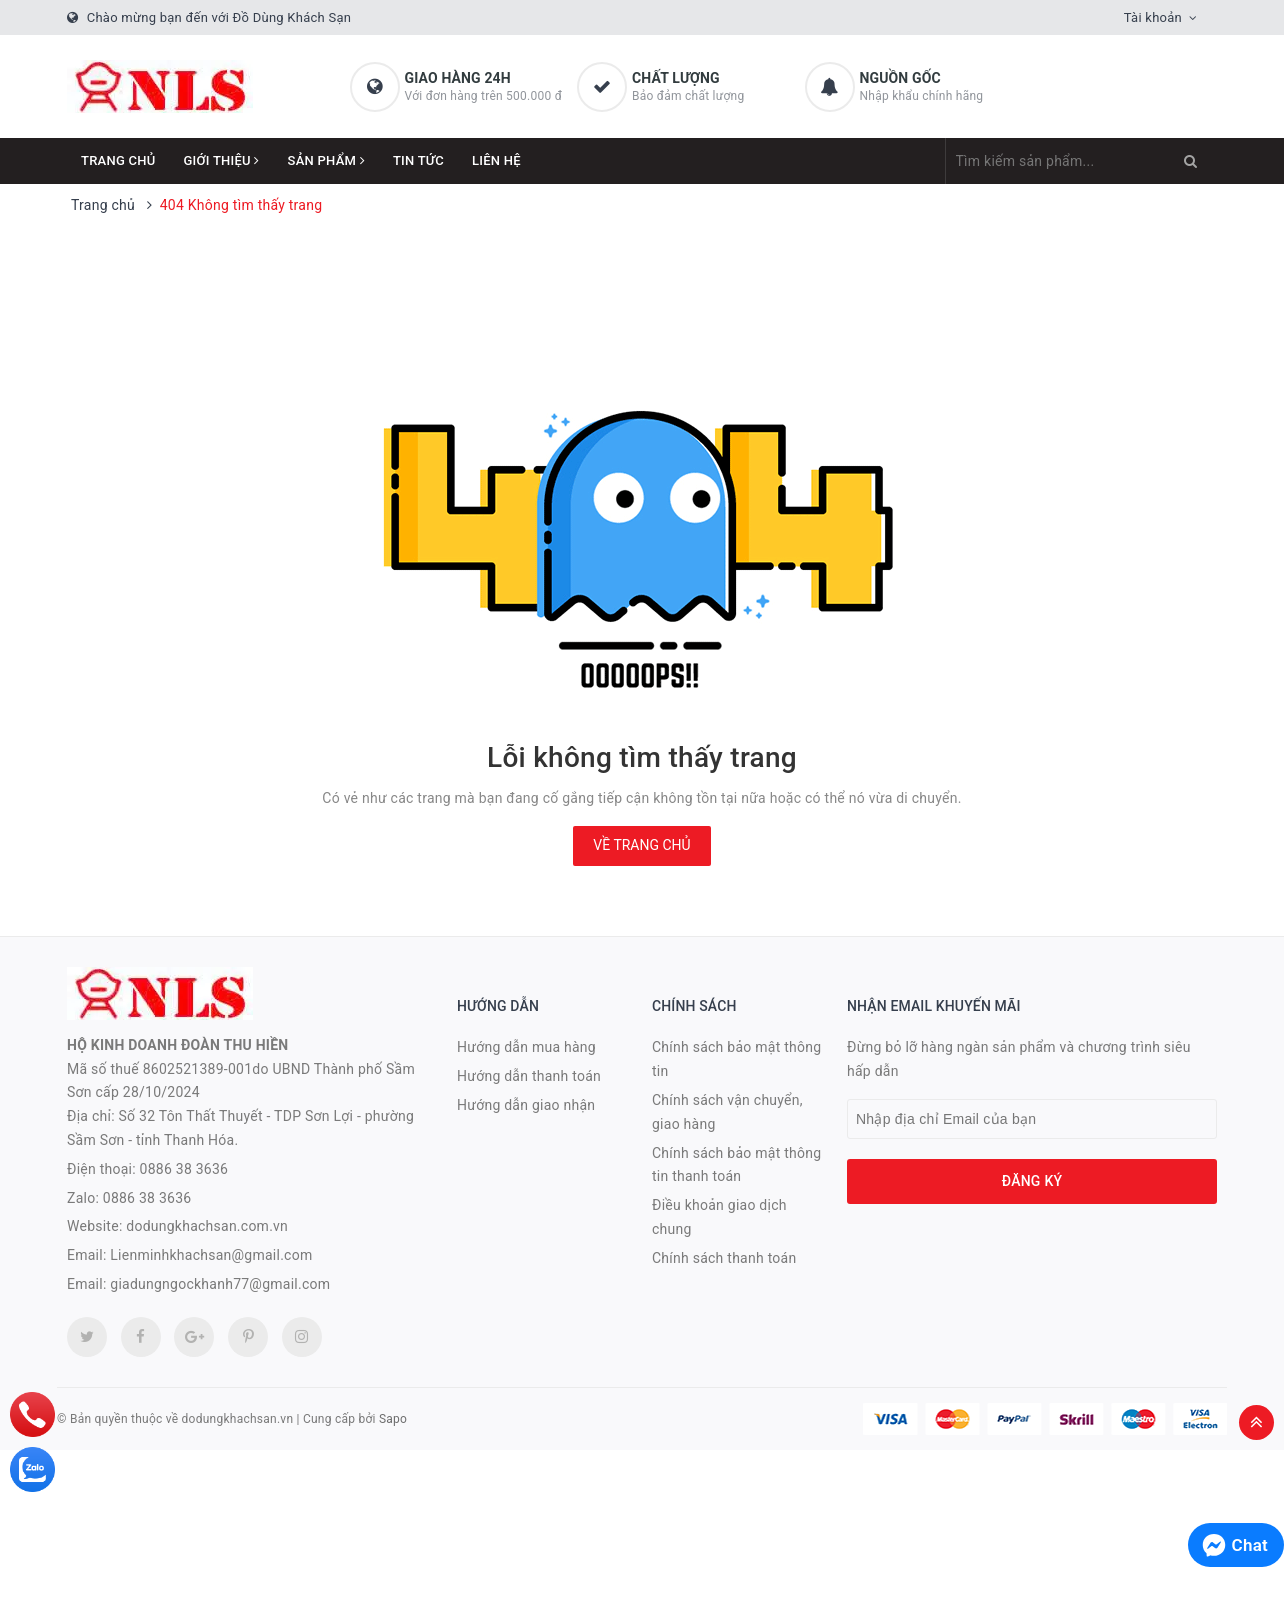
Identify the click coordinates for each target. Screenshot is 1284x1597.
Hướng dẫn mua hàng (526, 1047)
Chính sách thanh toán (724, 1258)
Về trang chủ (641, 845)
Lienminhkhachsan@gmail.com (211, 1255)
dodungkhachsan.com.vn (207, 1226)
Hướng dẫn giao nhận (526, 1105)
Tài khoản (1153, 17)
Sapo (393, 1419)
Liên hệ (496, 160)
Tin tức (418, 160)
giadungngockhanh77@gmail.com (220, 1284)
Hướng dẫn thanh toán (529, 1076)
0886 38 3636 (184, 1169)
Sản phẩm (326, 160)
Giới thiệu (222, 160)
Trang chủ (118, 160)
